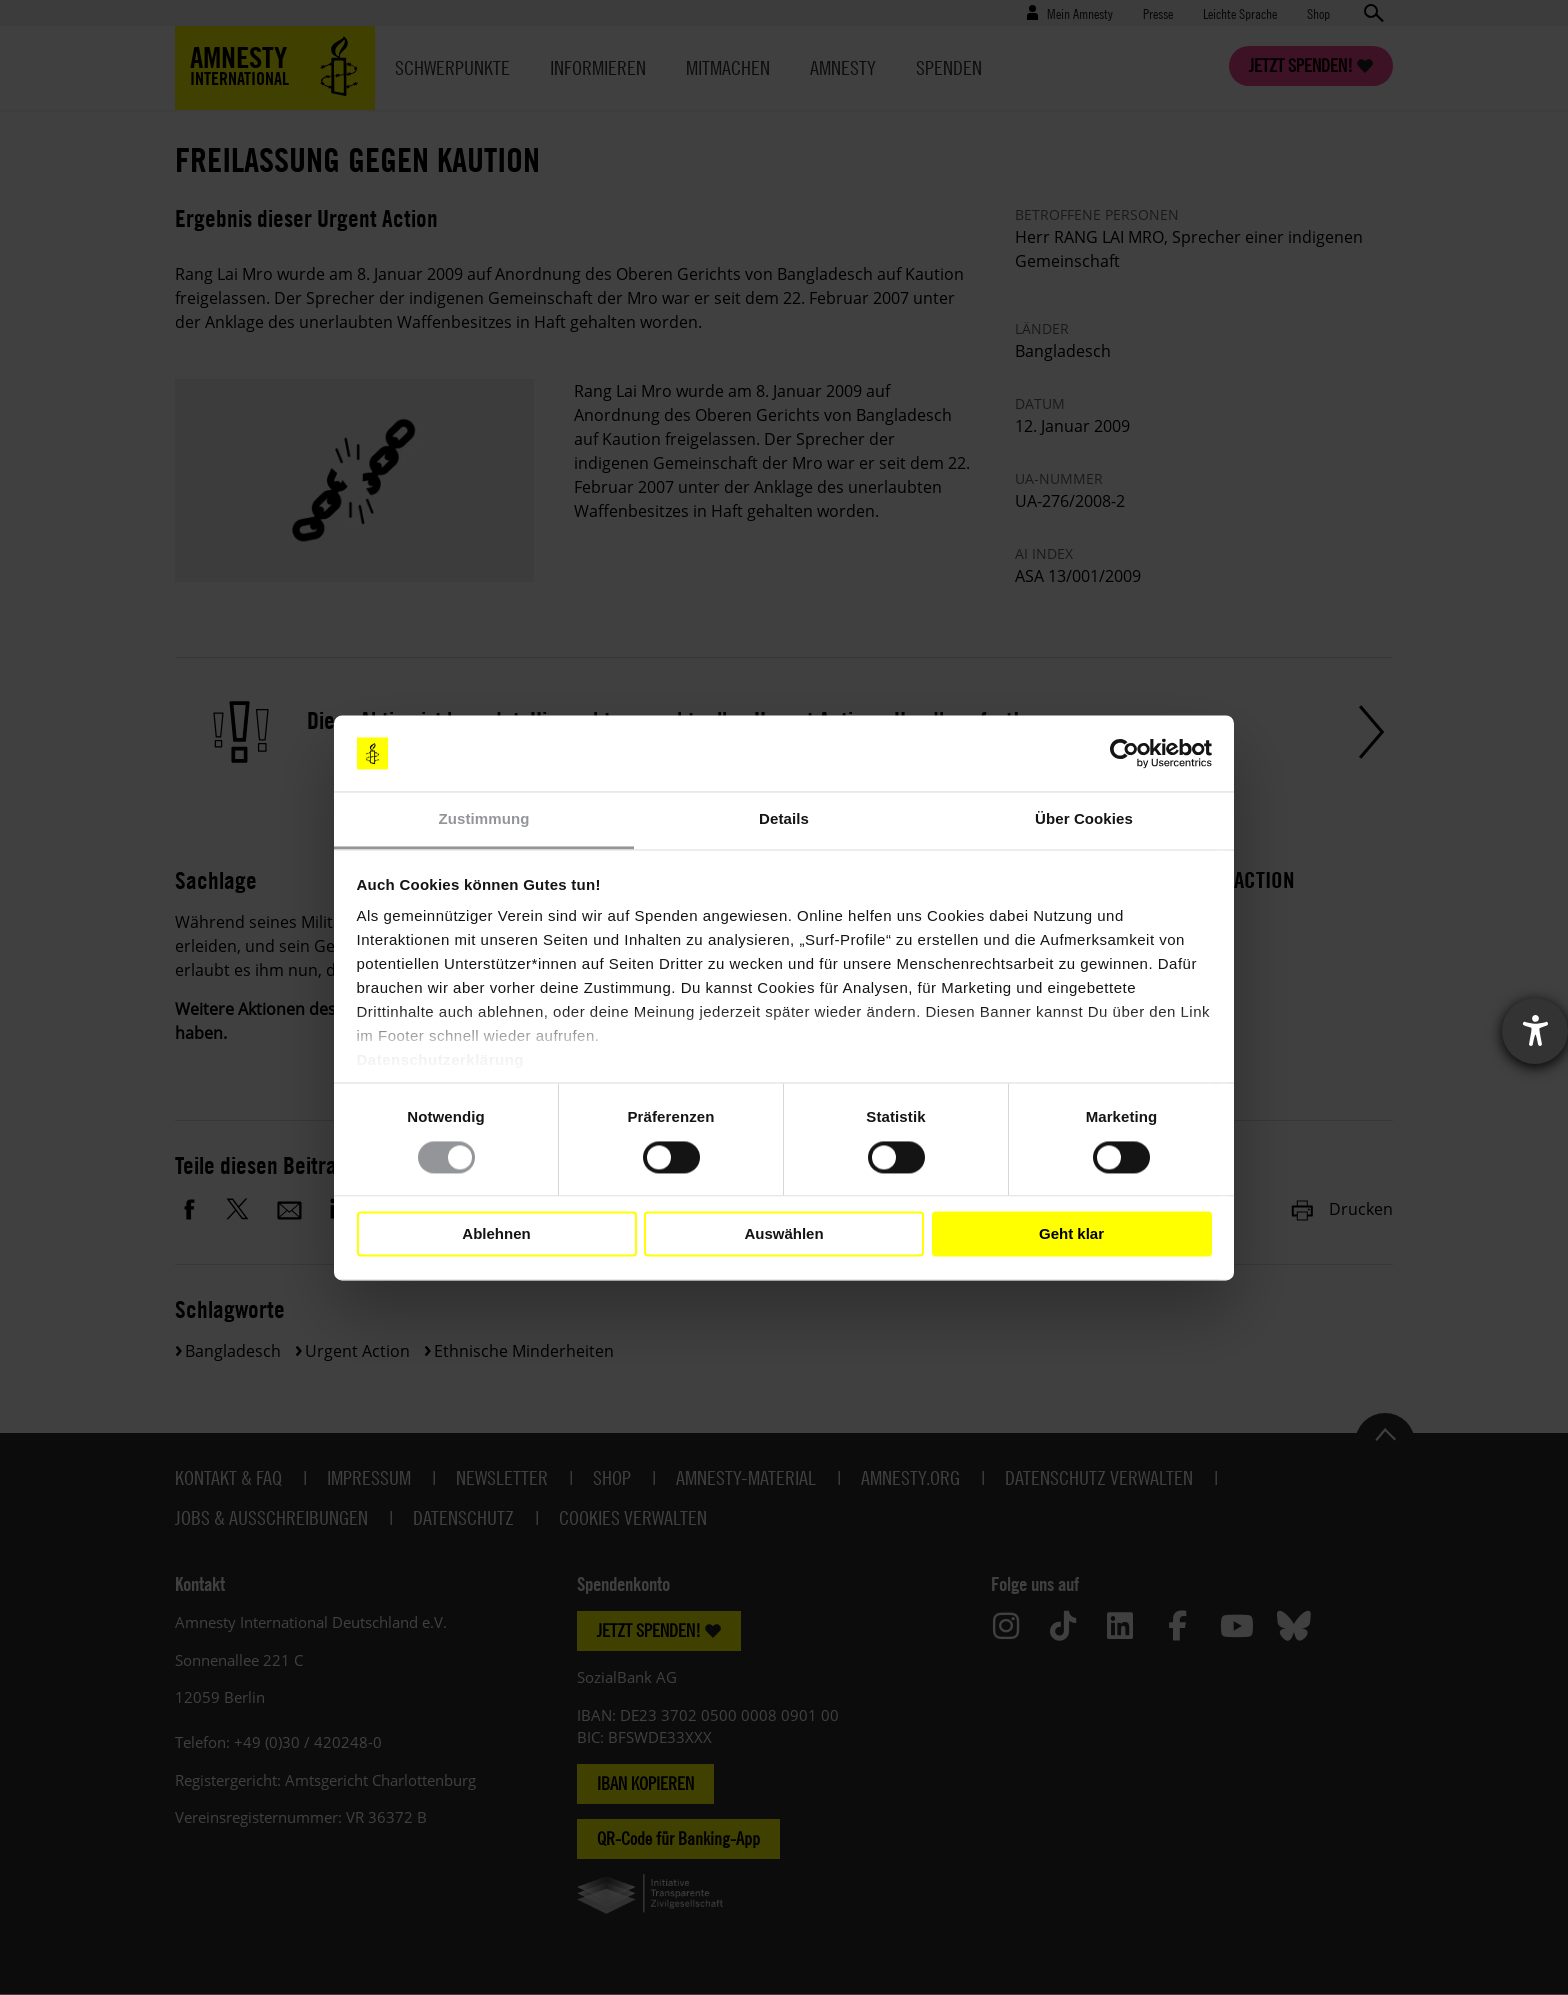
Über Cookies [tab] (1084, 819)
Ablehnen (496, 1233)
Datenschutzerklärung (441, 1060)
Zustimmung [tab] (484, 819)
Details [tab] (784, 819)
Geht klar (1071, 1233)
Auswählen (783, 1233)
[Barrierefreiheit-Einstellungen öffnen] (1535, 1031)
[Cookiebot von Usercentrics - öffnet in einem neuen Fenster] (1124, 753)
